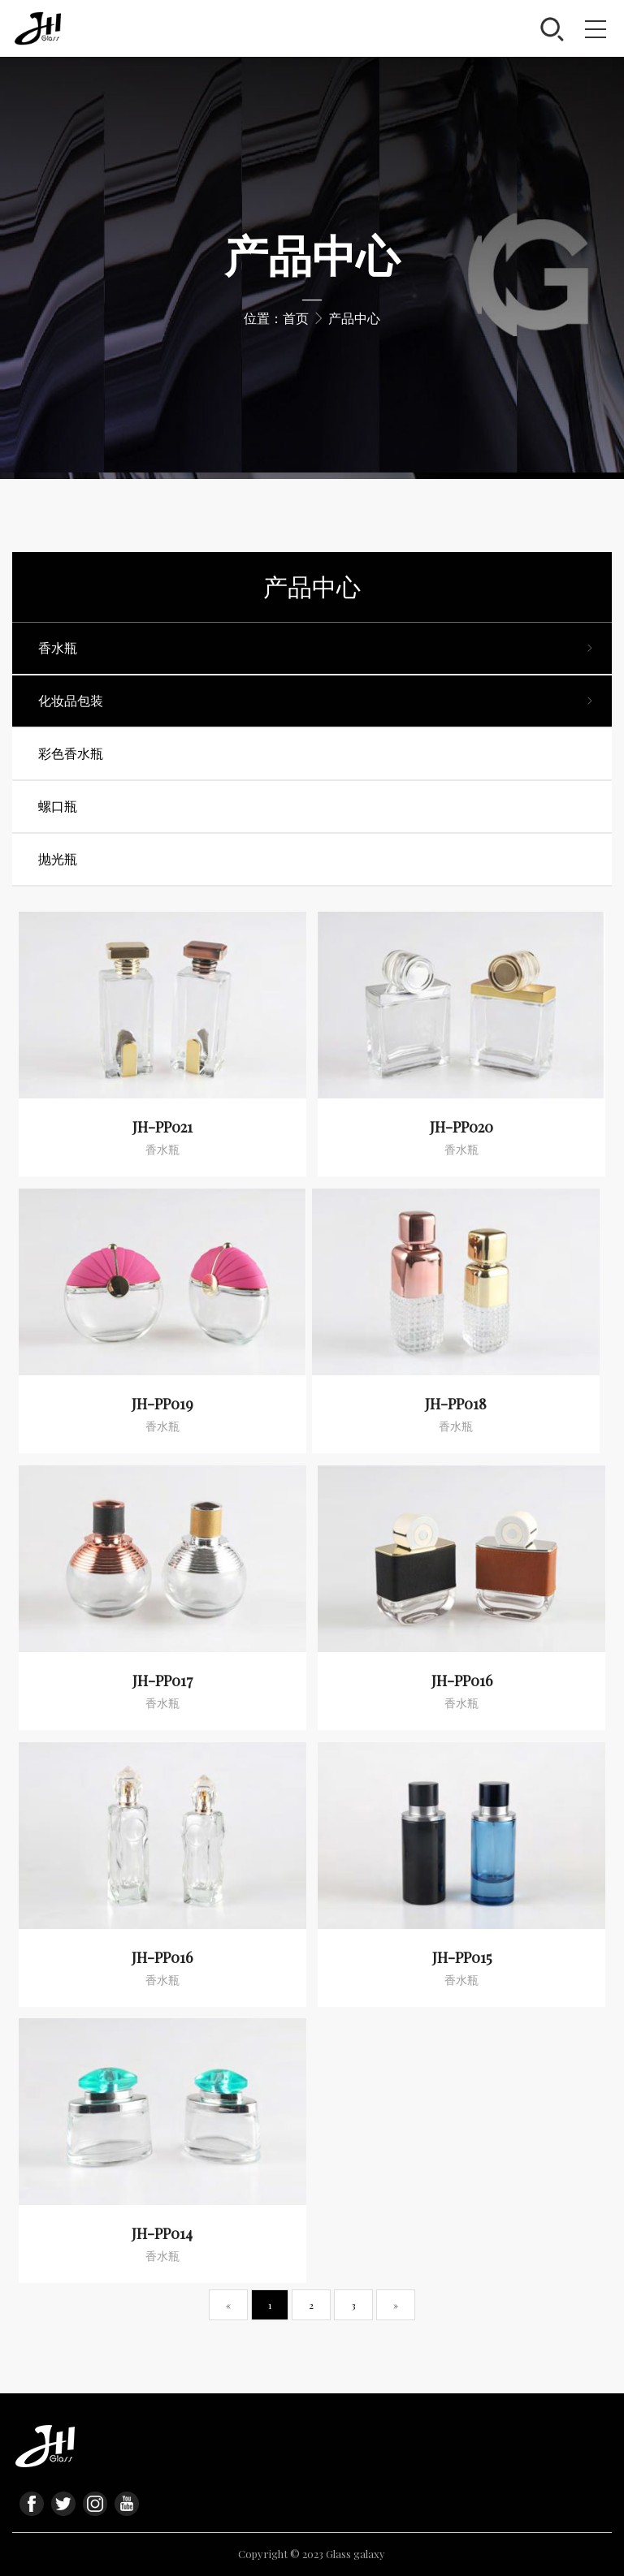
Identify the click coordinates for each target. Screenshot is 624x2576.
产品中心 (354, 317)
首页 (296, 317)
